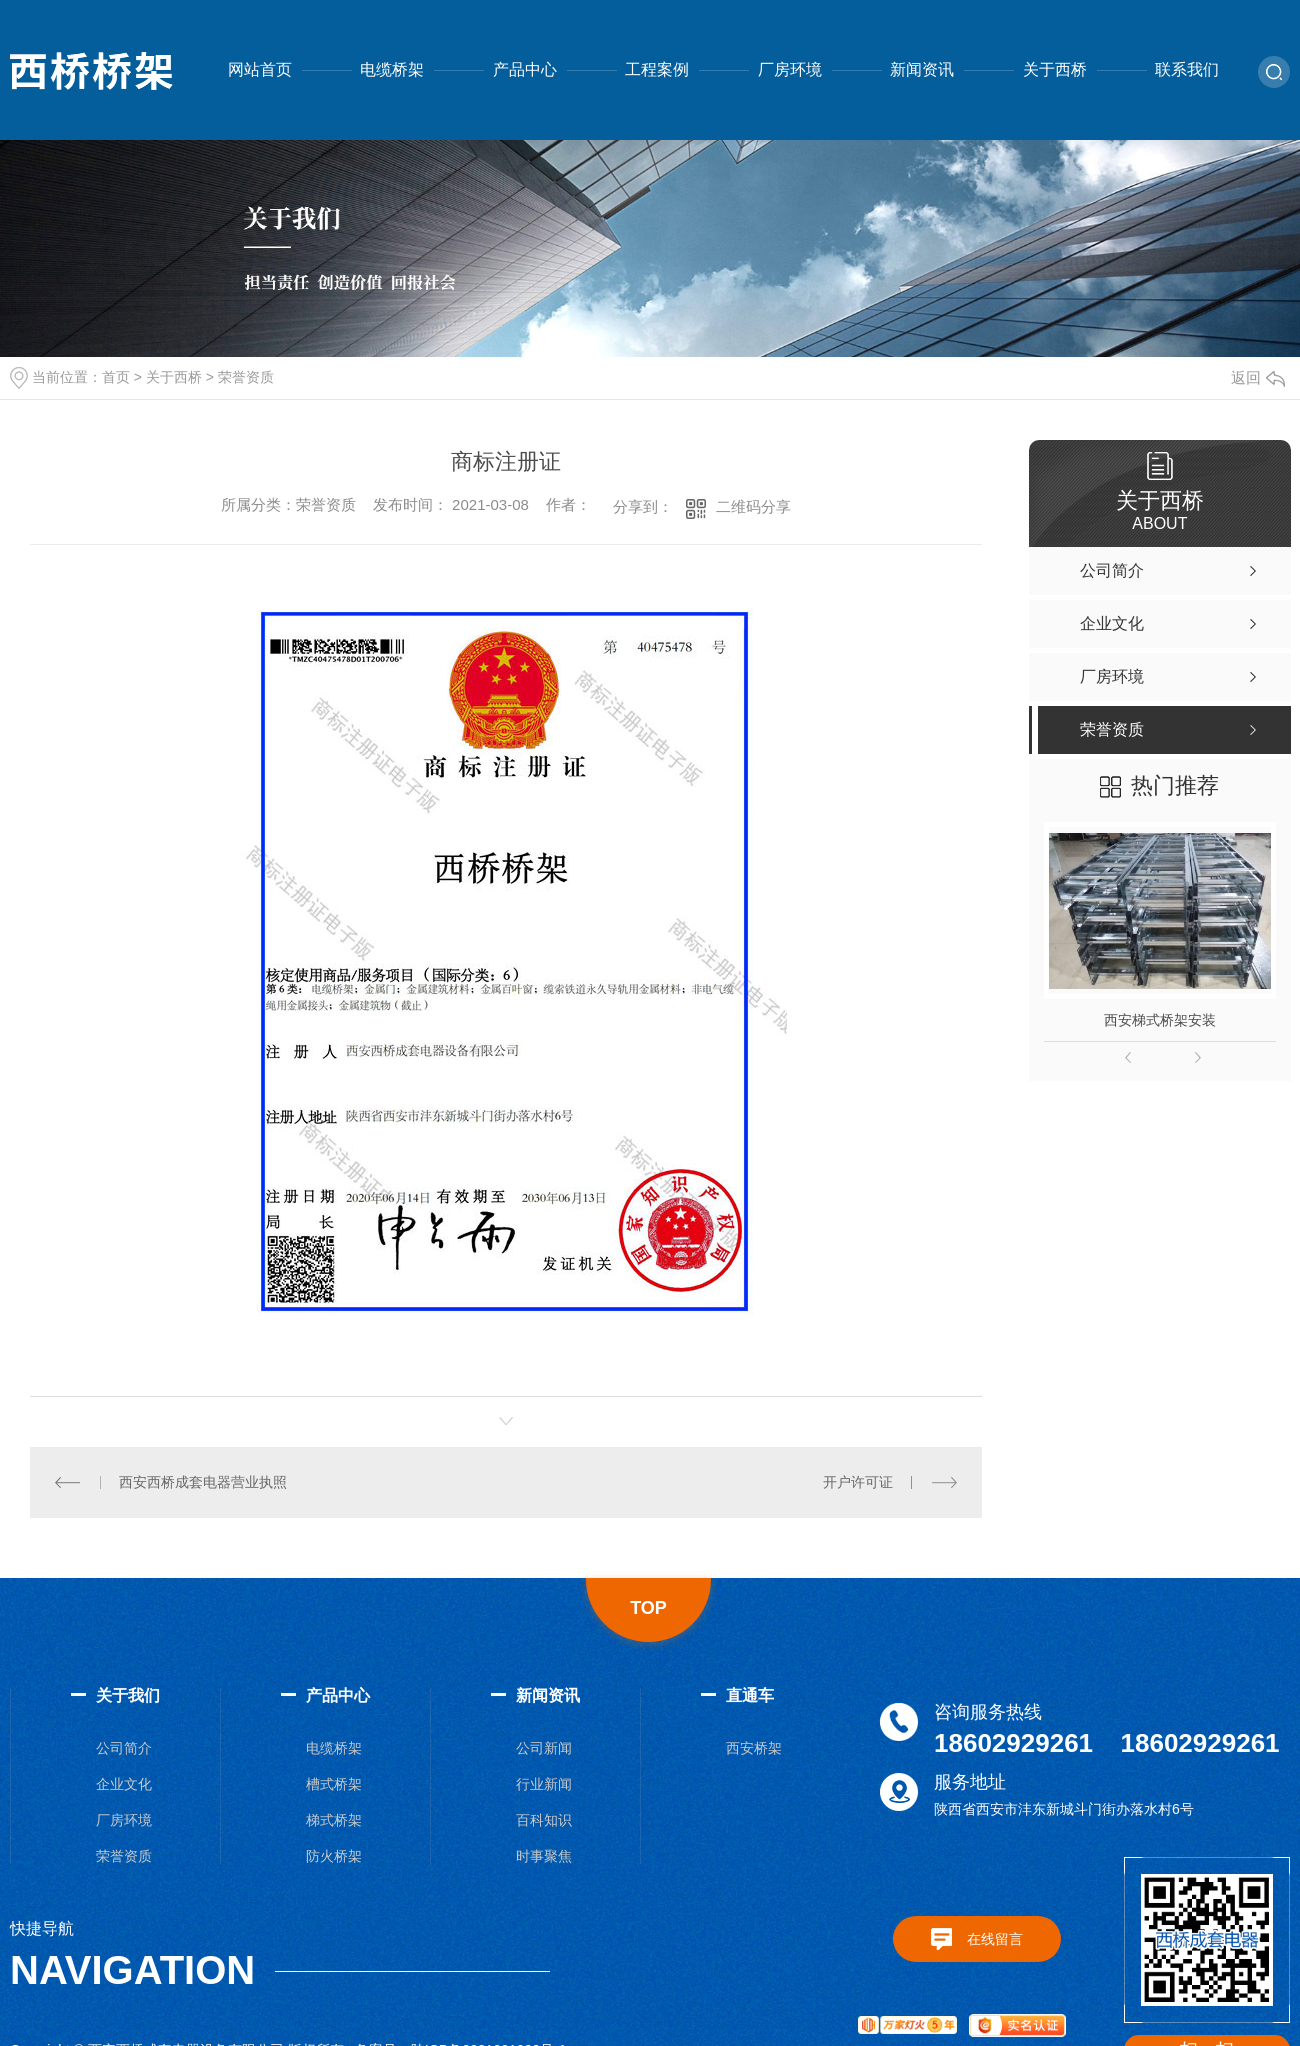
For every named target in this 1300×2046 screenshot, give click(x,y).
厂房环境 (790, 69)
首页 (116, 377)
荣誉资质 (246, 377)
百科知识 (544, 1820)
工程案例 (657, 69)
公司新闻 (544, 1748)
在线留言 (995, 1939)
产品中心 (525, 69)
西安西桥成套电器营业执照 (203, 1482)
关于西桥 (1055, 69)
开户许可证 (858, 1482)
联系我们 (1187, 69)
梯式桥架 (334, 1820)
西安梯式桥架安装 (1160, 1020)
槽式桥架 (334, 1784)
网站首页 (260, 69)
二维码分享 (753, 506)
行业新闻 (544, 1784)
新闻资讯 (922, 69)
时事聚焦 (544, 1856)
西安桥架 (754, 1748)
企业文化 (124, 1784)
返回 (1258, 377)
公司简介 (124, 1748)
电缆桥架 (392, 69)
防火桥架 (334, 1856)
